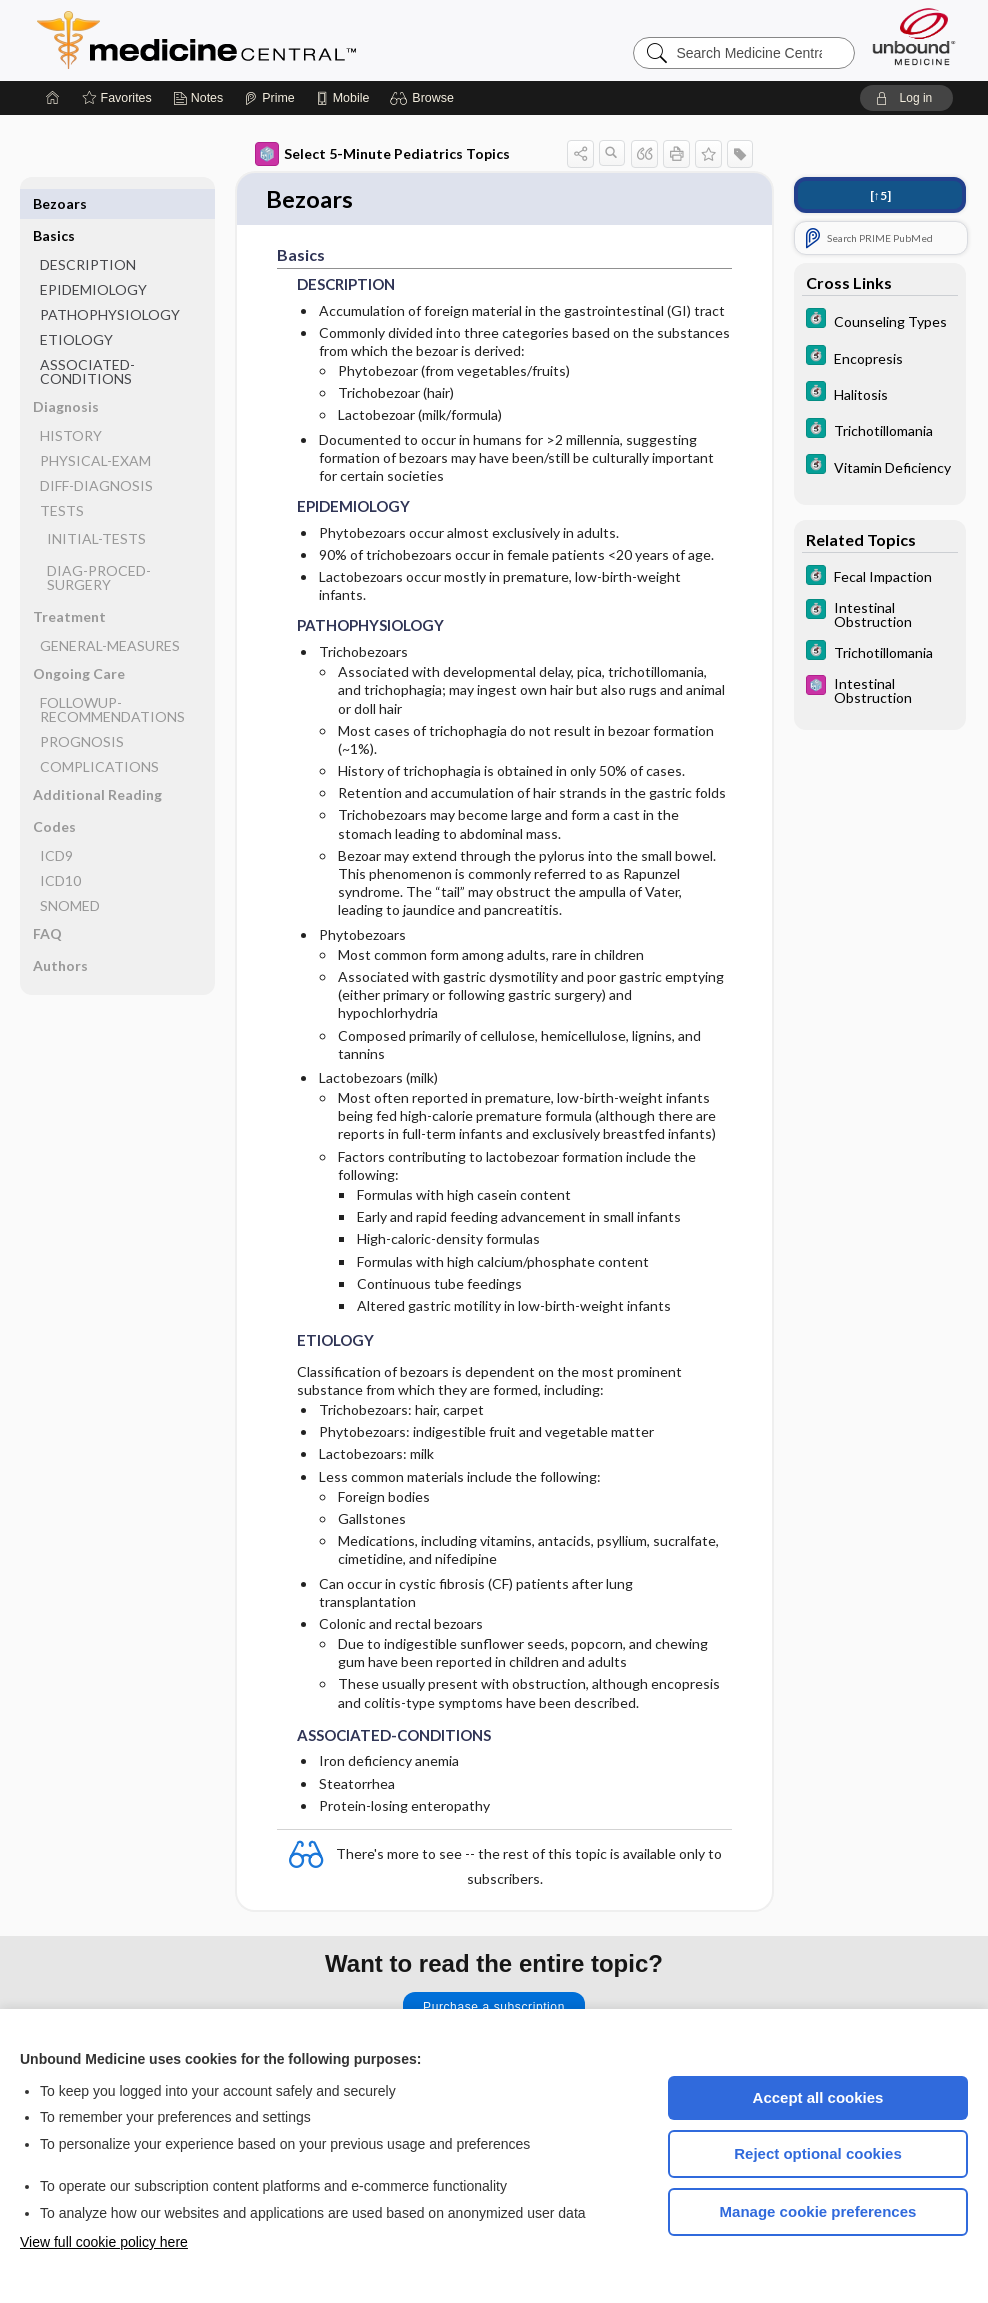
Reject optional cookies (818, 2153)
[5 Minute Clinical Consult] (880, 320)
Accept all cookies (818, 2097)
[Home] (53, 98)
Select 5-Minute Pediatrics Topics (382, 154)
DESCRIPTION (88, 232)
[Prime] (269, 98)
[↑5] (880, 195)
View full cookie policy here (104, 2242)
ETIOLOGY (76, 307)
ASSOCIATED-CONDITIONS (87, 339)
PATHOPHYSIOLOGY (110, 282)
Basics (54, 203)
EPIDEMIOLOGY (93, 257)
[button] (424, 98)
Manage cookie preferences (818, 2211)
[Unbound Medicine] (914, 36)
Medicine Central (285, 40)
